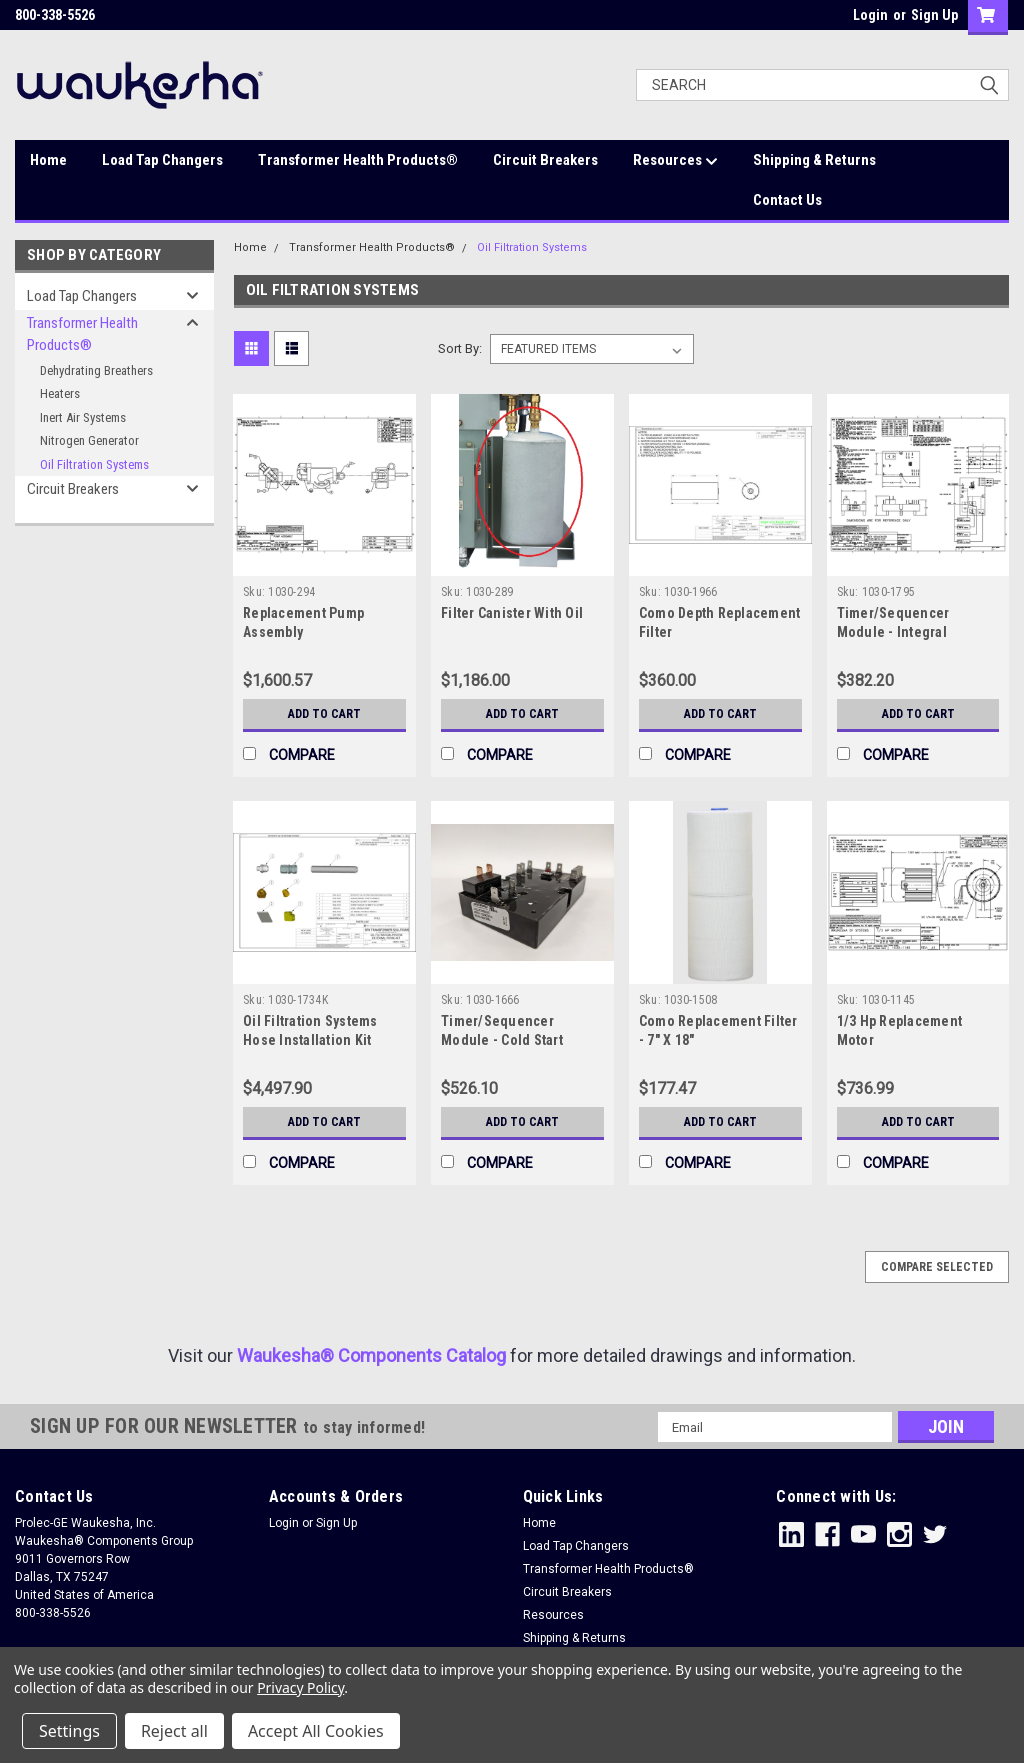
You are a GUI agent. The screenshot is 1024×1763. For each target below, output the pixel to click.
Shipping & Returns (814, 160)
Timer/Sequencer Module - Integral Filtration (893, 632)
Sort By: (460, 348)
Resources (675, 161)
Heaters (60, 393)
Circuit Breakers (545, 160)
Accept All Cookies (316, 1731)
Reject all (174, 1731)
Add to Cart (324, 714)
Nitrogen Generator (89, 440)
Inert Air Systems (83, 417)
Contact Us (787, 200)
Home (48, 160)
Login (870, 15)
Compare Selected (937, 1267)
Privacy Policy (300, 1687)
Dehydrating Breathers (96, 370)
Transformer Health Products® (358, 160)
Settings (69, 1731)
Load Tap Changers (162, 160)
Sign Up (934, 15)
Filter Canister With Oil (512, 613)
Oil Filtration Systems (94, 464)
